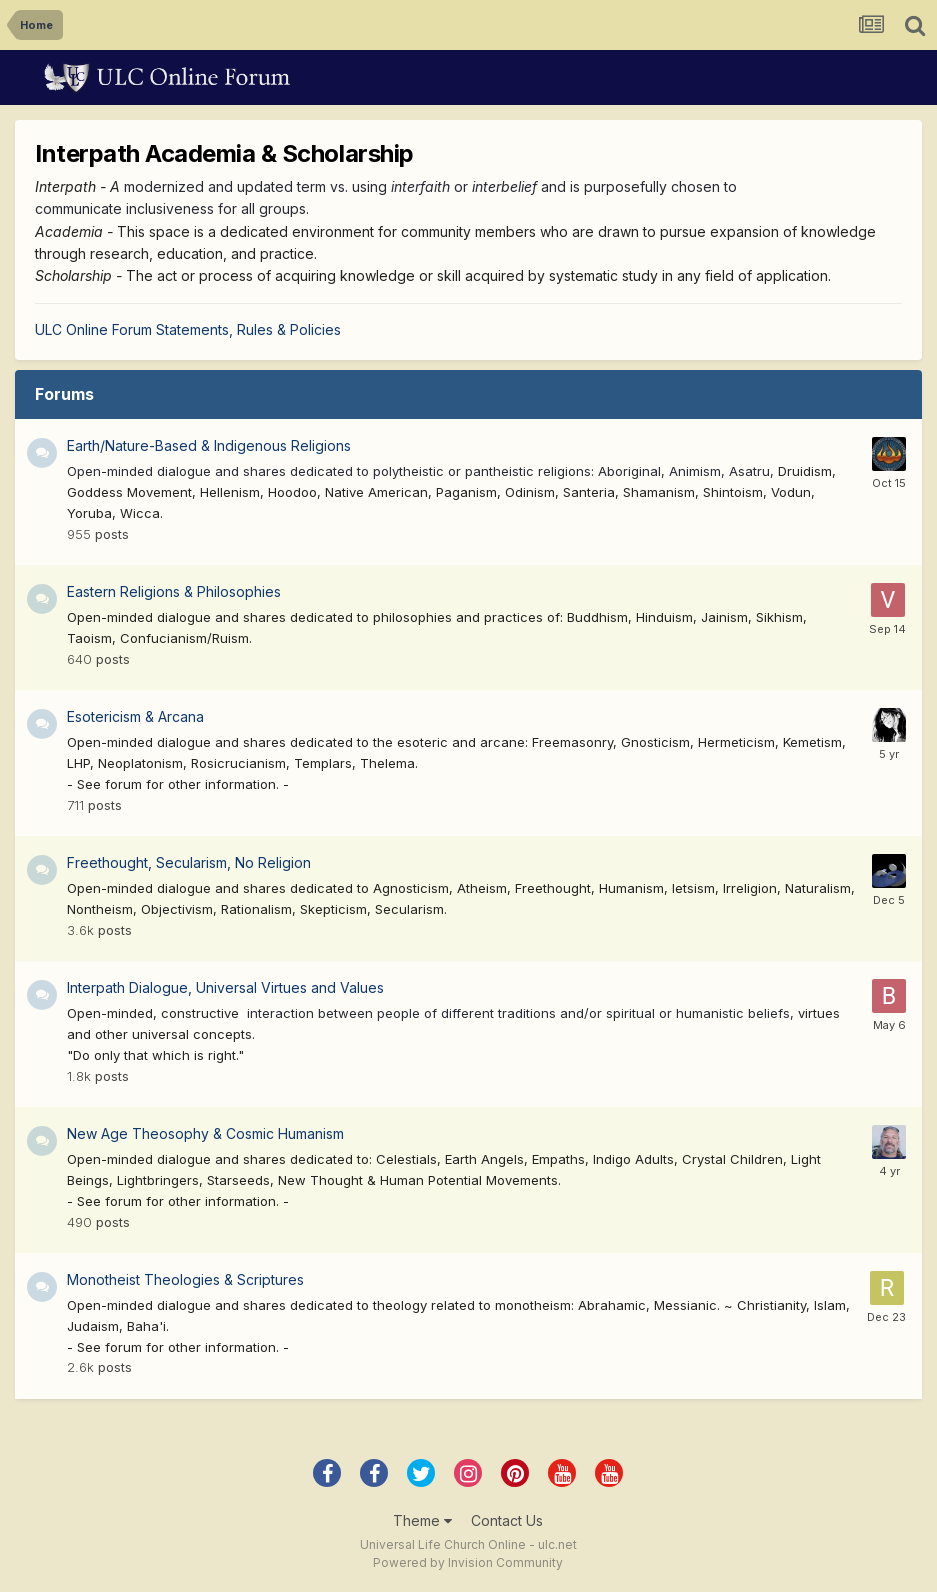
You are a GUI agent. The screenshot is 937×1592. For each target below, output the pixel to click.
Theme (422, 1520)
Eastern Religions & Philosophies (174, 591)
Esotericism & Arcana (135, 716)
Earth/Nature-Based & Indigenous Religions (209, 445)
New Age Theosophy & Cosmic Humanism (205, 1133)
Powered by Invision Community (468, 1562)
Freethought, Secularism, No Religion (189, 862)
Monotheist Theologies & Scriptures (185, 1279)
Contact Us (507, 1520)
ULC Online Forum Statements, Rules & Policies (188, 329)
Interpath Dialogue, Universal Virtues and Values (225, 987)
